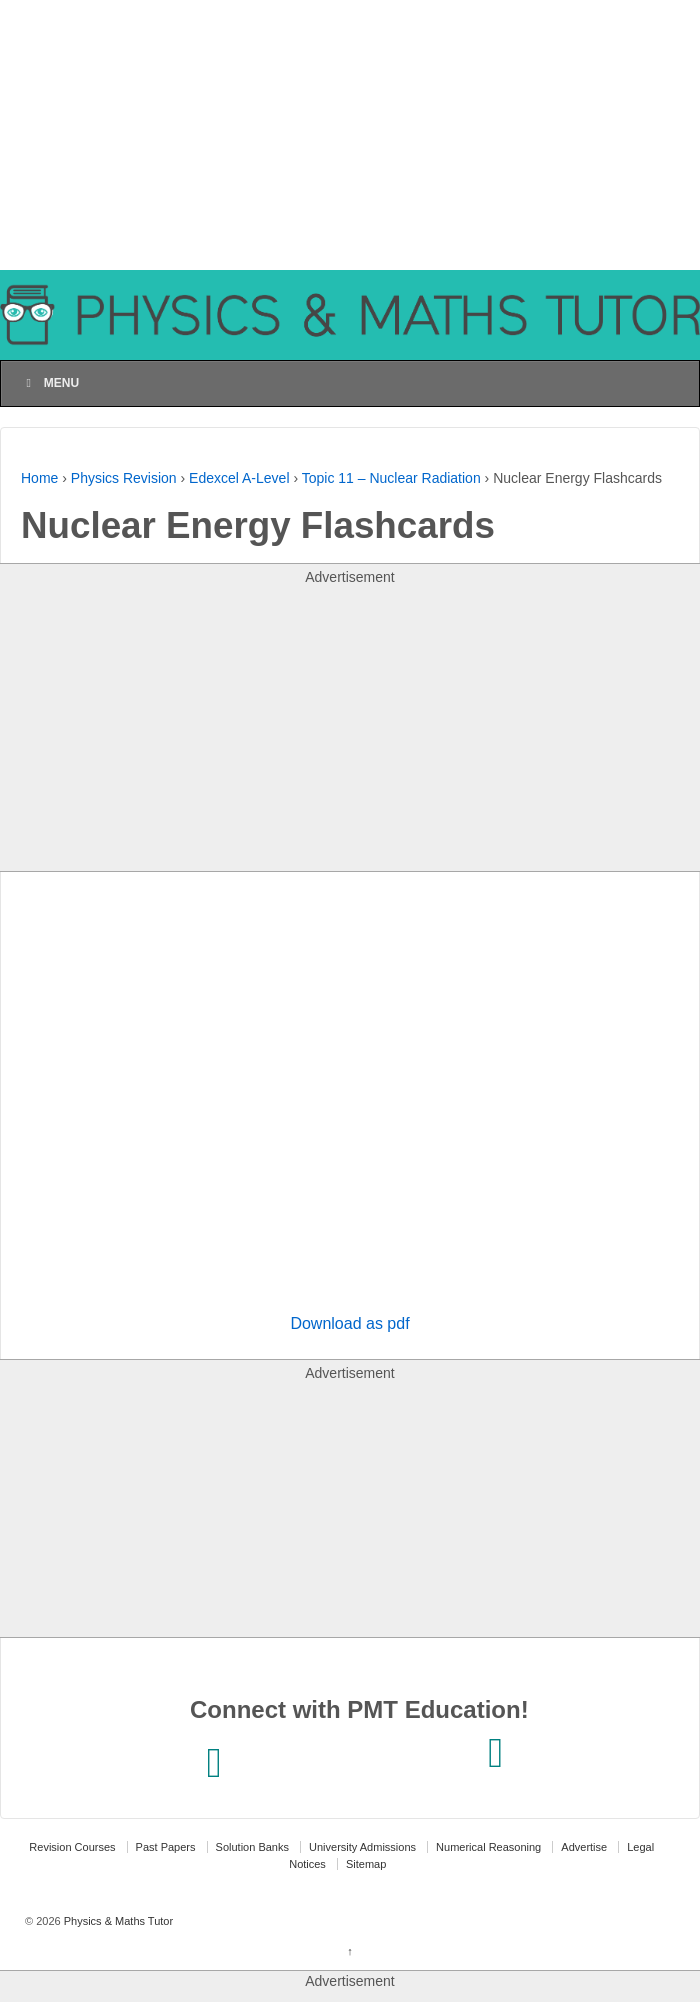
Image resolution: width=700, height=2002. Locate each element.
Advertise (584, 1847)
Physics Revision (124, 478)
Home (39, 478)
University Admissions (362, 1847)
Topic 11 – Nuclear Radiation (391, 478)
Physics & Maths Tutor (117, 1921)
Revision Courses (72, 1847)
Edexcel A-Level (239, 478)
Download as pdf (349, 1323)
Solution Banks (252, 1847)
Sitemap (366, 1864)
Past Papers (166, 1847)
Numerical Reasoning (488, 1847)
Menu (50, 383)
